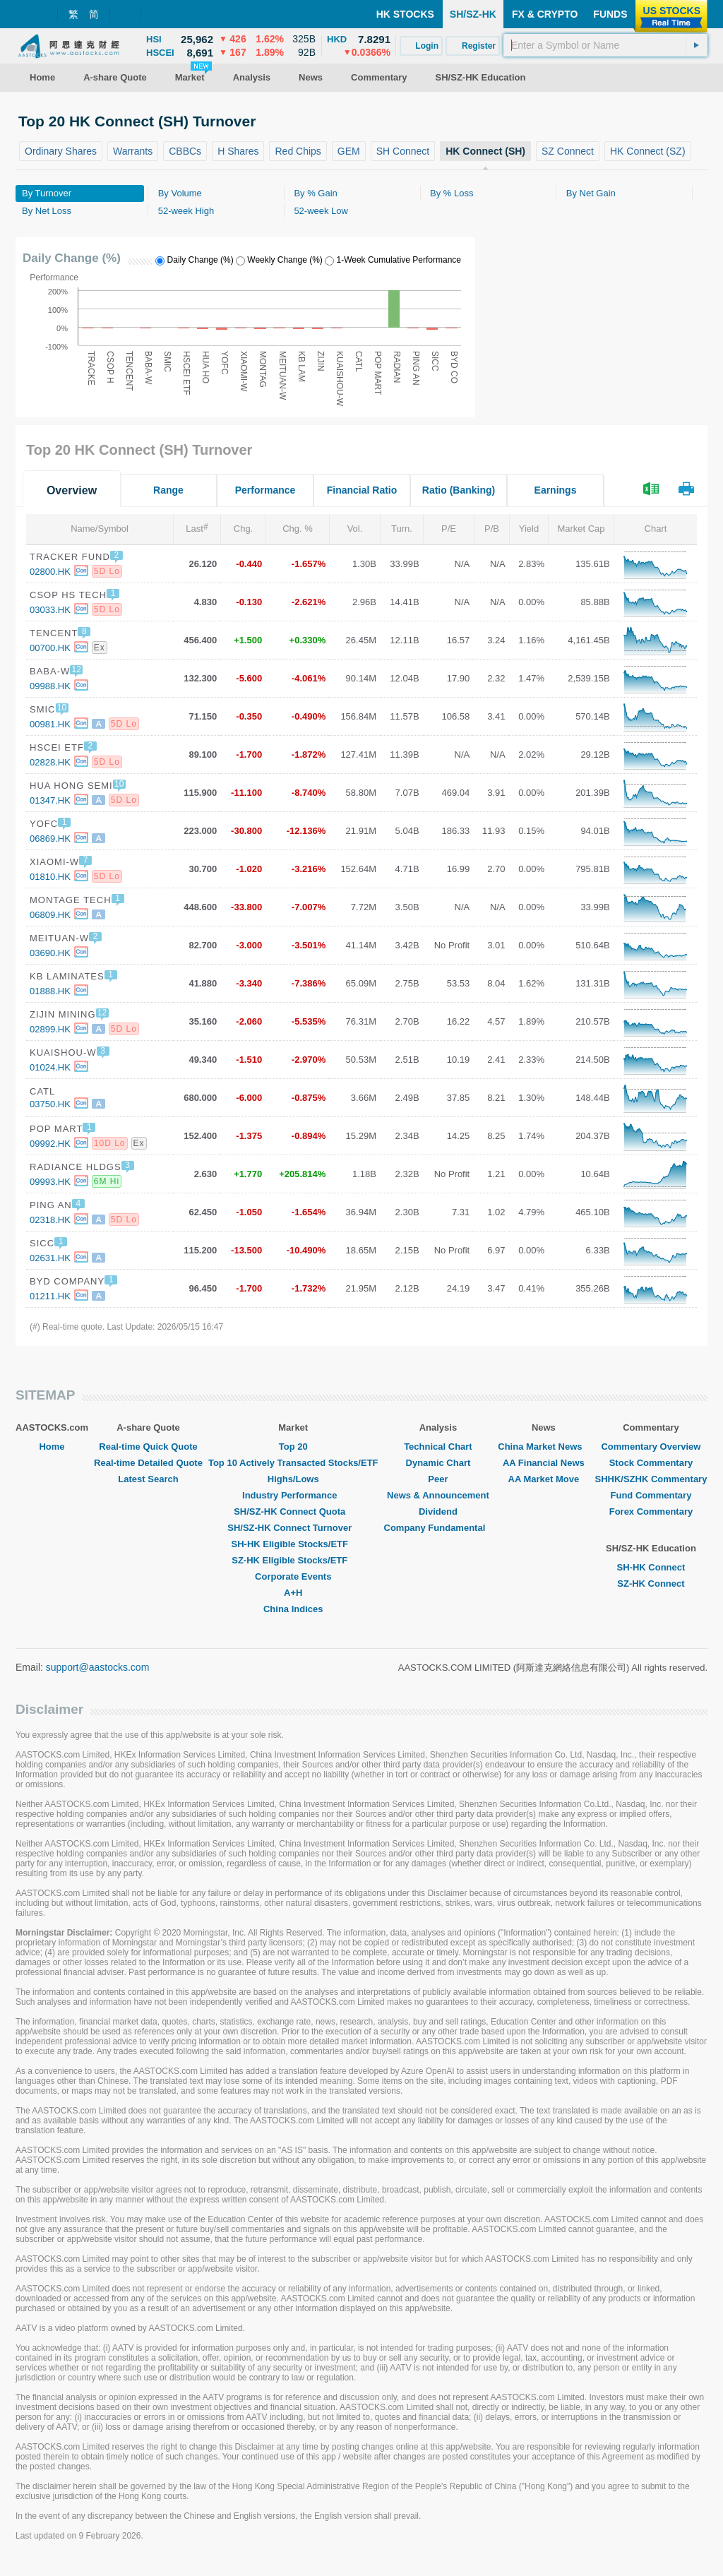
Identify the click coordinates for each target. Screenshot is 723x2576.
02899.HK (50, 1029)
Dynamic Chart (438, 1462)
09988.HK (50, 686)
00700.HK (50, 648)
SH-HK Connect (651, 1567)
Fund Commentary (651, 1495)
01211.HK (50, 1296)
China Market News (543, 1446)
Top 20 (293, 1446)
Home (51, 1446)
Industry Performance (293, 1495)
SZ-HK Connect (650, 1583)
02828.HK (50, 762)
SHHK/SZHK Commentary (650, 1479)
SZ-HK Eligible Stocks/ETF (293, 1560)
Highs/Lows (293, 1479)
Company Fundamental (438, 1527)
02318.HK (50, 1220)
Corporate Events (293, 1576)
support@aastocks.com (98, 1667)
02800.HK (50, 571)
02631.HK (50, 1258)
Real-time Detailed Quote (148, 1462)
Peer (438, 1479)
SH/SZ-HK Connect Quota (293, 1511)
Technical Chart (438, 1446)
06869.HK (50, 838)
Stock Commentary (651, 1462)
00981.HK (50, 724)
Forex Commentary (651, 1511)
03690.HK (50, 953)
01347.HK (50, 800)
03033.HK (50, 609)
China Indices (293, 1609)
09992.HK (50, 1143)
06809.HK (50, 915)
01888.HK (50, 991)
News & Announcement (438, 1495)
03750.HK (50, 1104)
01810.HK (50, 876)
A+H (293, 1592)
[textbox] (605, 45)
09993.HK (50, 1181)
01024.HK (50, 1067)
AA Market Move (544, 1479)
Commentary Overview (650, 1446)
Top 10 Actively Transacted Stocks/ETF (293, 1462)
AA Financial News (544, 1462)
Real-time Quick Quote (148, 1446)
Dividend (438, 1511)
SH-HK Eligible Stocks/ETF (293, 1544)
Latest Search (148, 1479)
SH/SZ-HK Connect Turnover (293, 1527)
